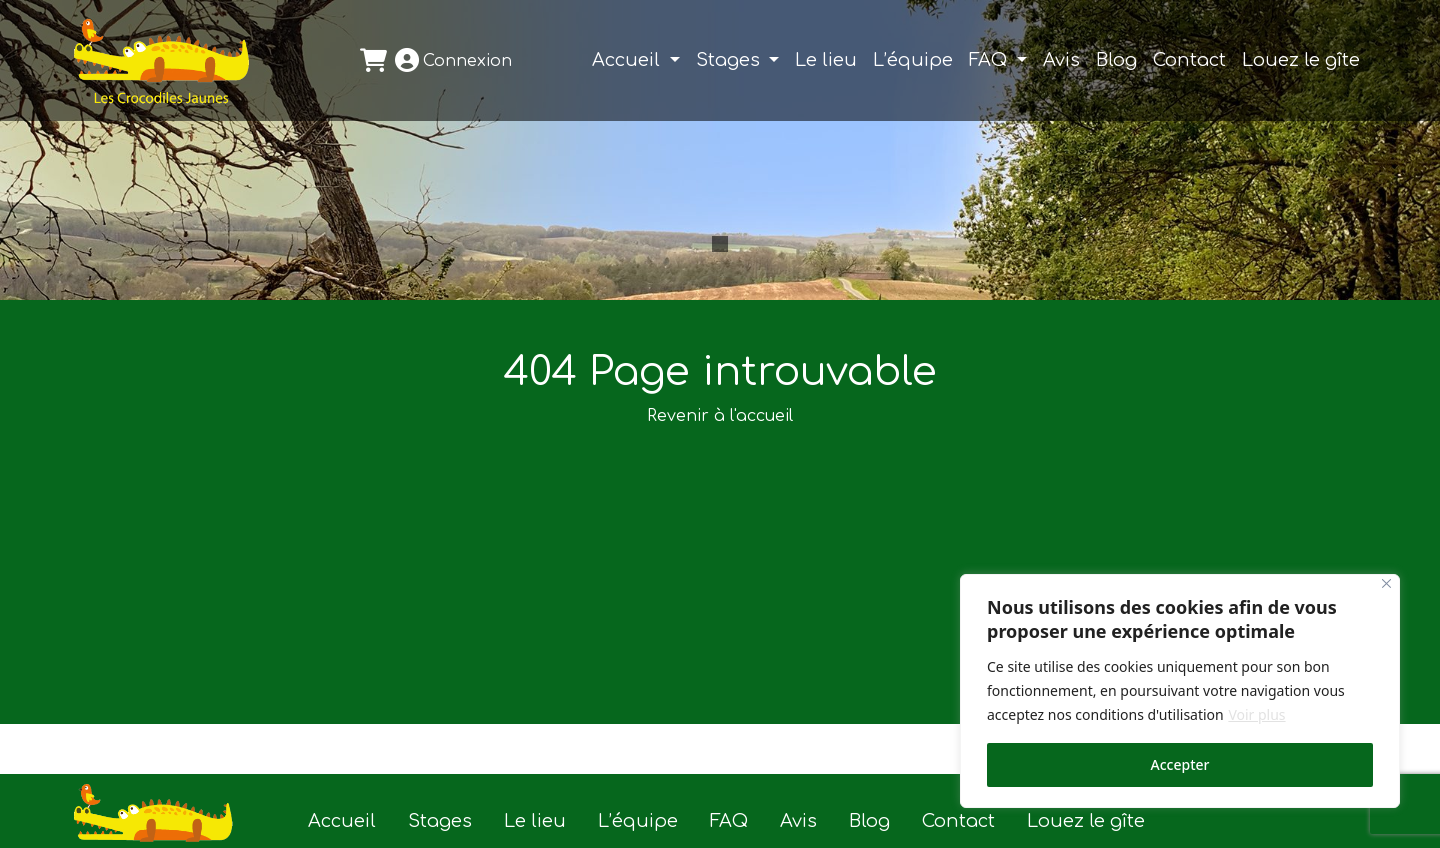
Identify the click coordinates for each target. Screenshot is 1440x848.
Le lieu (826, 60)
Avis (1061, 60)
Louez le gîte (1301, 60)
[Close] (1386, 583)
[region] (1180, 691)
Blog (1116, 60)
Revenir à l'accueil (720, 416)
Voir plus (1256, 714)
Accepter (1180, 764)
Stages (730, 60)
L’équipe (913, 60)
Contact (1189, 60)
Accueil (628, 60)
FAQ (990, 60)
